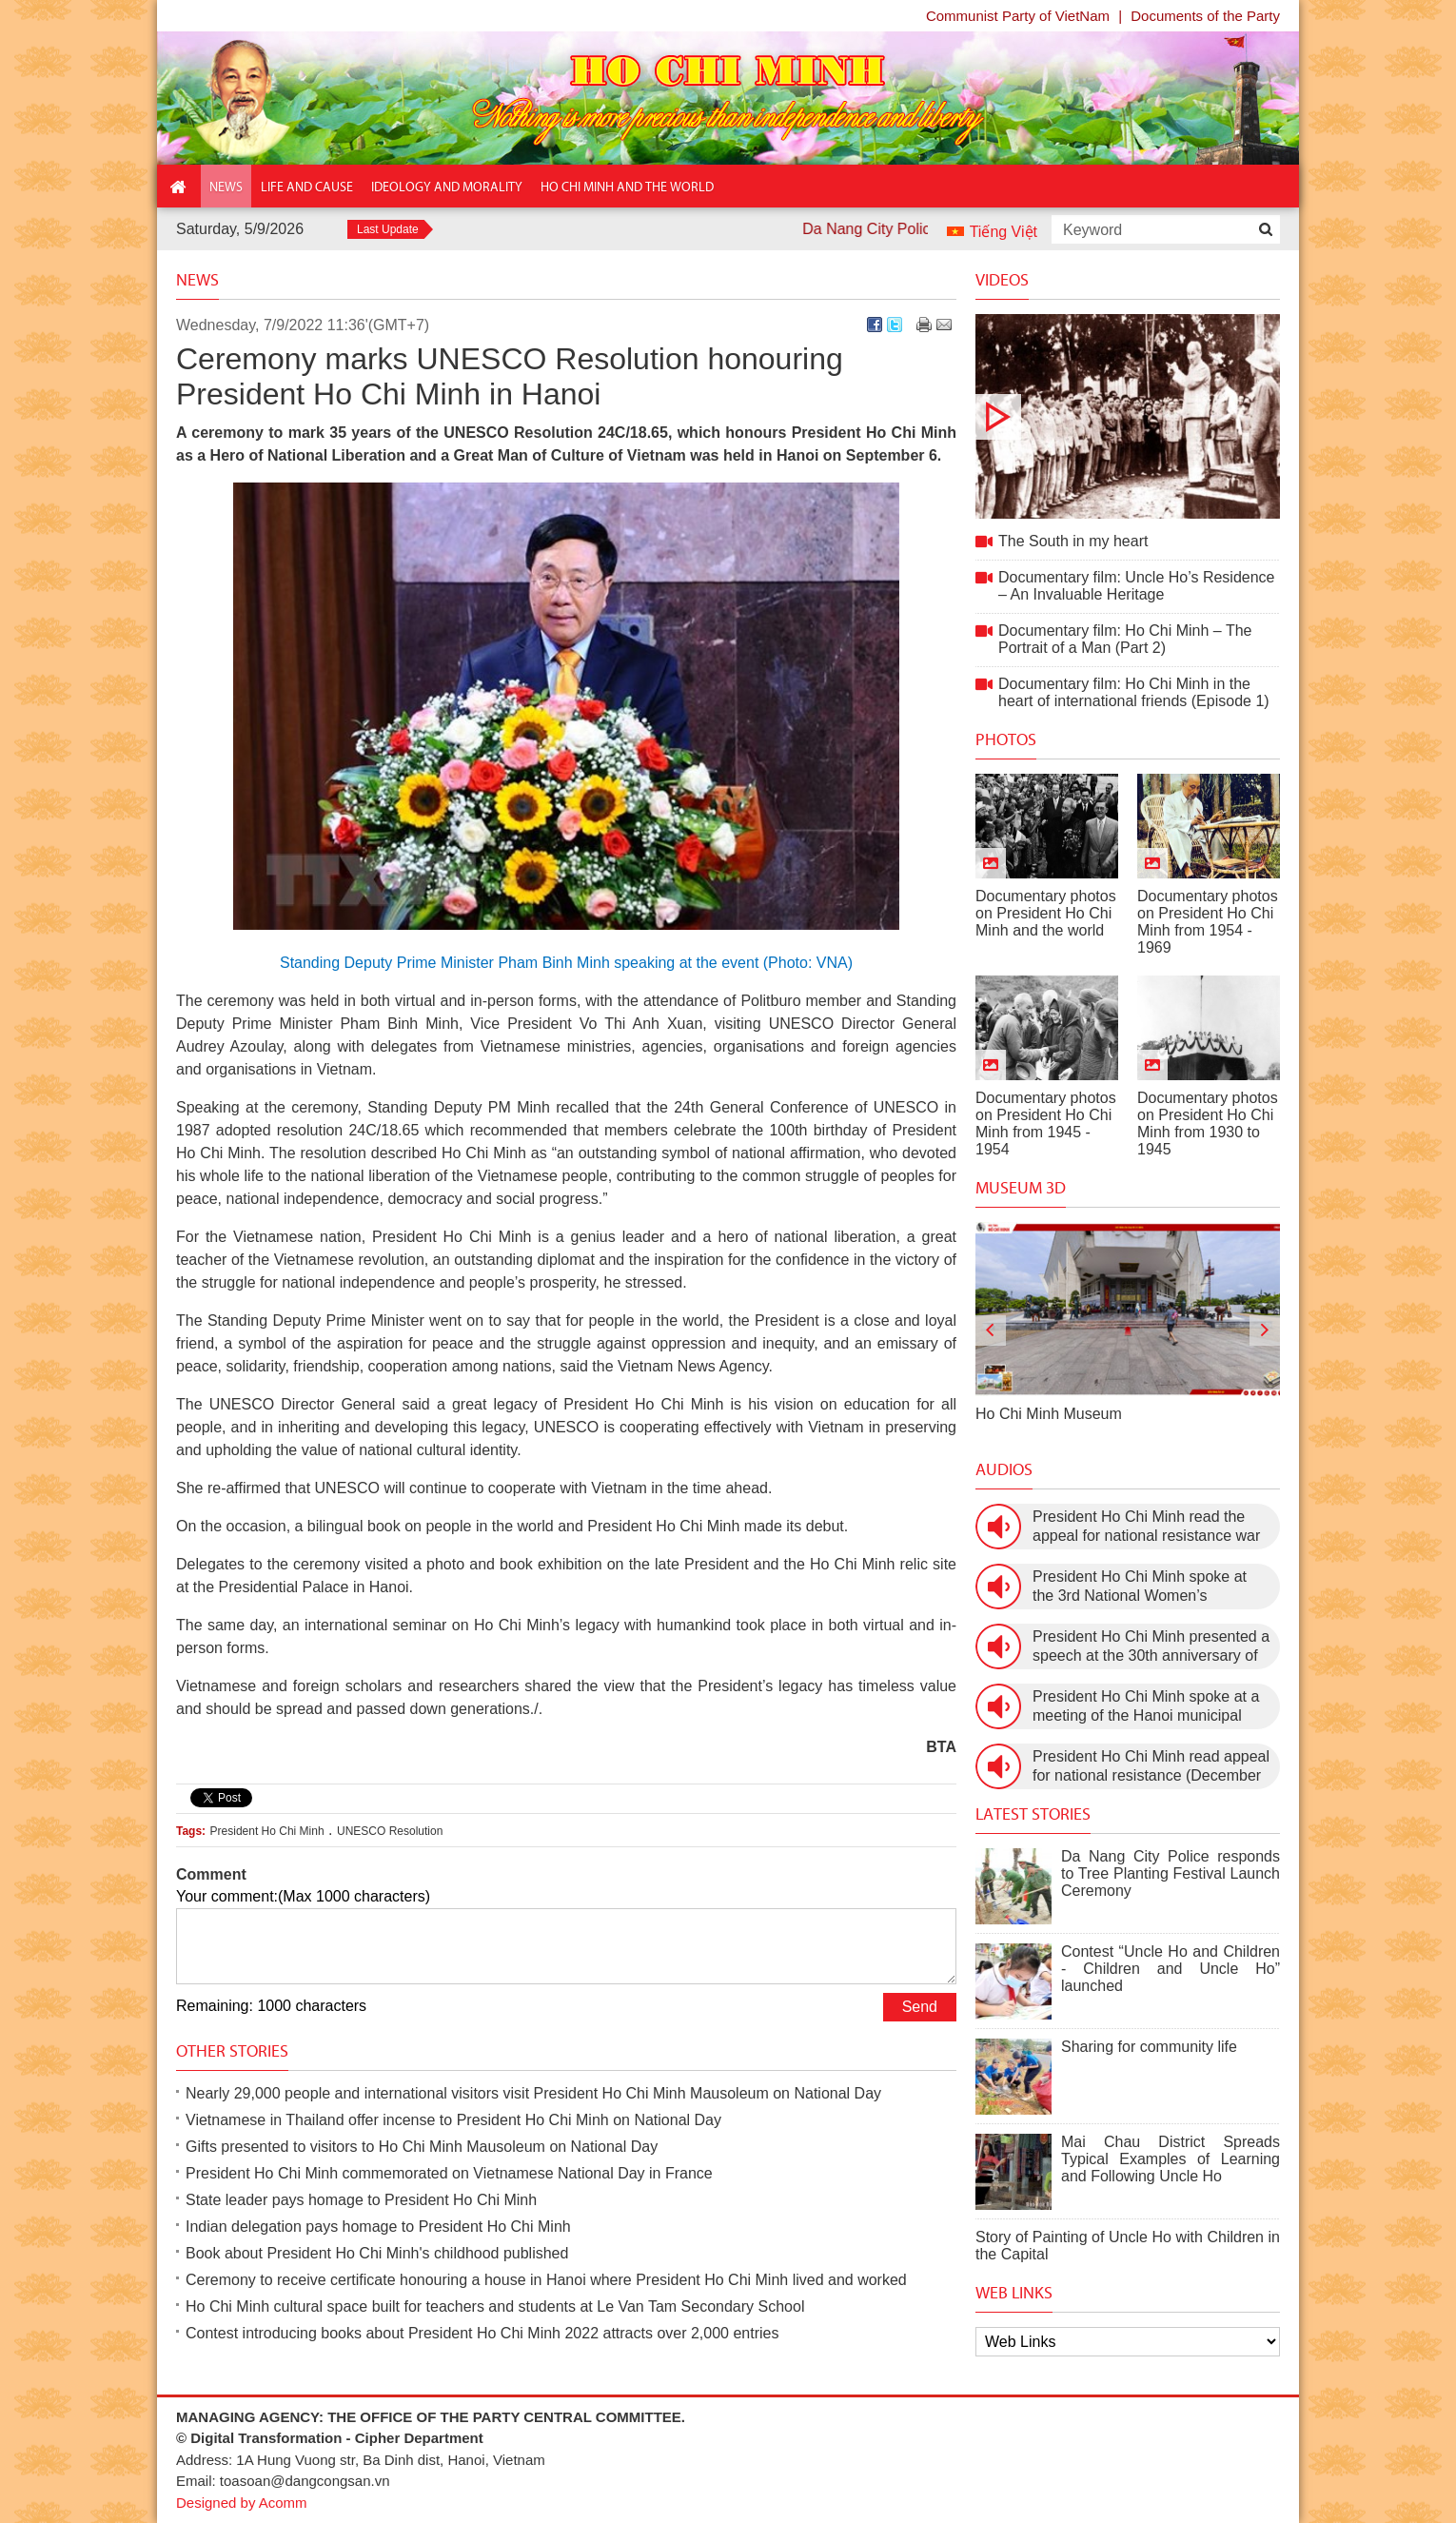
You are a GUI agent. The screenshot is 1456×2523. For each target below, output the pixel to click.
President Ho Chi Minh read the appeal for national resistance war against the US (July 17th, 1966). (1146, 1527)
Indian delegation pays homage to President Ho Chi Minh (378, 2226)
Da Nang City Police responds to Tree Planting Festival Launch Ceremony (1170, 1873)
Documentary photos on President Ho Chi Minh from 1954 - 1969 (1207, 922)
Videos (1002, 279)
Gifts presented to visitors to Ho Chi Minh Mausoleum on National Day (422, 2147)
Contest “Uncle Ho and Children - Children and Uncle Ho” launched (1170, 1968)
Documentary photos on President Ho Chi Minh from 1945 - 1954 (1045, 1123)
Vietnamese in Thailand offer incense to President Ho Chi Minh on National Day (453, 2120)
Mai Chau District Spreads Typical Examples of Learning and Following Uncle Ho (1170, 2159)
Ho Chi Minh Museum (1048, 1414)
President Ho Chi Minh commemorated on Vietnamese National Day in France (449, 2173)
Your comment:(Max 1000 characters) (303, 1896)
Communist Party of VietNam (1018, 16)
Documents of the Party (1205, 16)
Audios (1004, 1469)
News (197, 279)
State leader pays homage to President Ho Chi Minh (361, 2200)
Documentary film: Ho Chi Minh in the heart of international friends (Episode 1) (1133, 692)
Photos (1005, 739)
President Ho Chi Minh (267, 1831)
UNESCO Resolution (390, 1831)
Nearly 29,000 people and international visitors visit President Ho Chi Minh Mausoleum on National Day (533, 2093)
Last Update (388, 229)
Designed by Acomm (241, 2502)
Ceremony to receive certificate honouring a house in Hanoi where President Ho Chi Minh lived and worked (546, 2280)
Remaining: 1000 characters (271, 2006)
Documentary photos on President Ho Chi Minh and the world (1045, 913)
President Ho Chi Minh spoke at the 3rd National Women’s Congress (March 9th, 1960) (1140, 1587)
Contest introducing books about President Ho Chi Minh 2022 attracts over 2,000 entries (482, 2333)
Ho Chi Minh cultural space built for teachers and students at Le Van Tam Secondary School (495, 2306)
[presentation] (990, 1330)
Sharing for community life (1149, 2047)
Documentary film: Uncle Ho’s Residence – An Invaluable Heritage (1136, 585)
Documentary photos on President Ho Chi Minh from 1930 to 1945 (1207, 1123)
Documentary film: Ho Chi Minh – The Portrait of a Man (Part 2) (1124, 639)
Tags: (191, 1831)
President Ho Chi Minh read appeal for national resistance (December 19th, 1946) (1151, 1766)
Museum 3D (1020, 1187)
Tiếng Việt (1003, 232)
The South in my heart (1127, 416)
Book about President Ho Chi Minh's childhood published (377, 2253)
